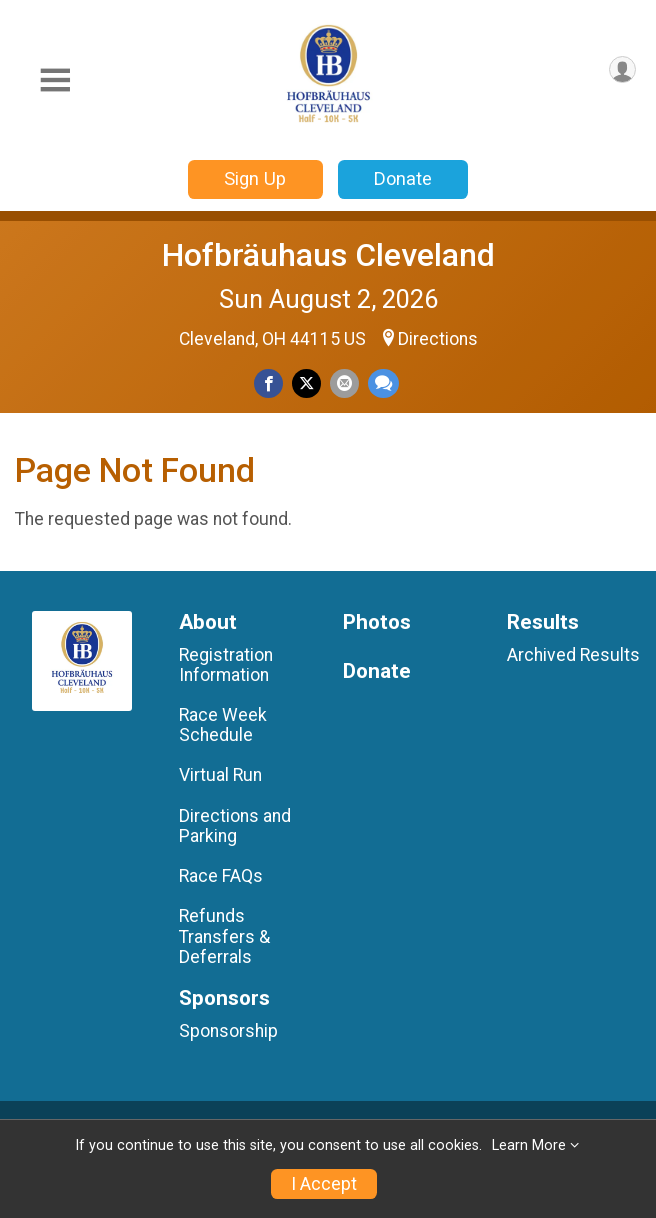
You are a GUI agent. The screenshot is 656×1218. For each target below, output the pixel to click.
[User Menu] (622, 69)
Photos (377, 622)
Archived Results (573, 655)
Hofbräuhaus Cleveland (328, 255)
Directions (438, 339)
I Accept (324, 1184)
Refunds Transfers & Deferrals (224, 936)
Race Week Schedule (223, 725)
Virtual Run (220, 775)
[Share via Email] (344, 383)
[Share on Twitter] (306, 383)
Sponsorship (228, 1031)
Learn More (529, 1145)
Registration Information (226, 665)
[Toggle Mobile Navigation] (55, 80)
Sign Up (255, 178)
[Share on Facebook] (268, 383)
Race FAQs (221, 876)
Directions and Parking (235, 826)
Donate (403, 178)
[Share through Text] (383, 383)
